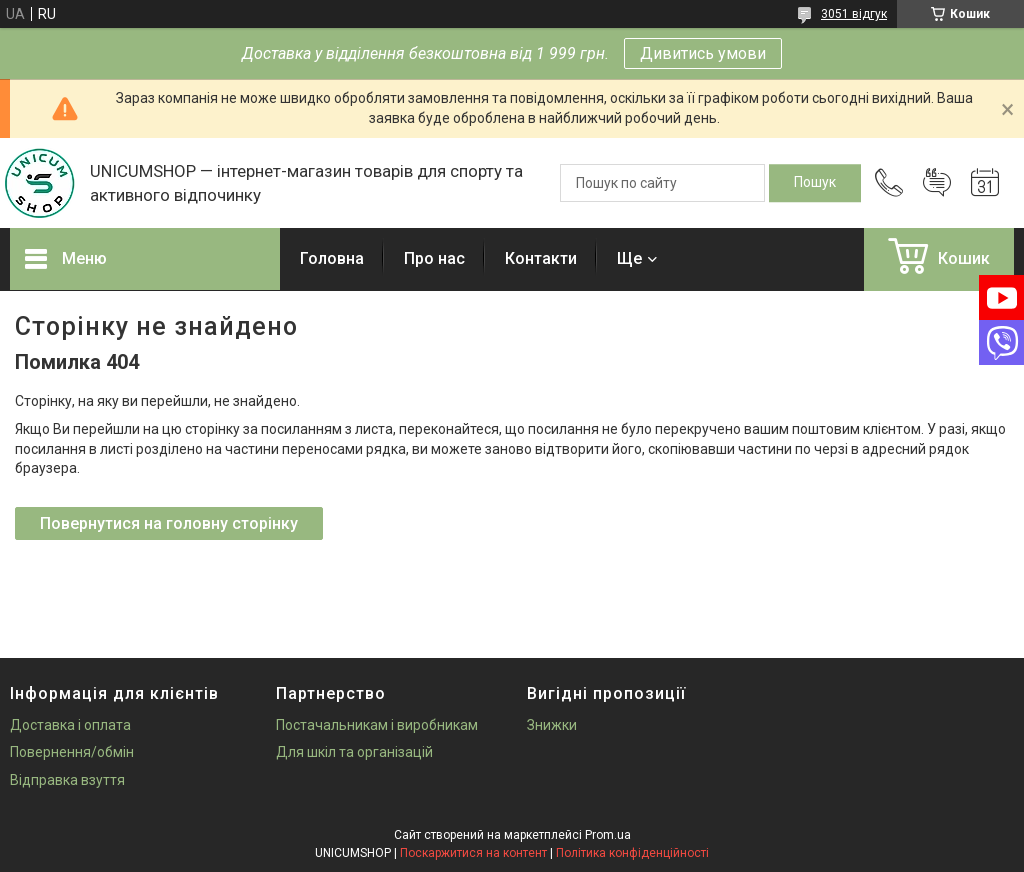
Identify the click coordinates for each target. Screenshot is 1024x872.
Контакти (541, 258)
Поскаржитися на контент (473, 853)
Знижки (552, 725)
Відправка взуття (67, 780)
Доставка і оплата (70, 725)
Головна (332, 258)
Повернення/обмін (72, 752)
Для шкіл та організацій (354, 752)
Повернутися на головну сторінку (169, 523)
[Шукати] (815, 183)
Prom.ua (608, 835)
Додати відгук (937, 183)
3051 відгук (854, 14)
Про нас (434, 258)
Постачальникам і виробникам (377, 725)
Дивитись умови (703, 53)
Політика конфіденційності (632, 853)
